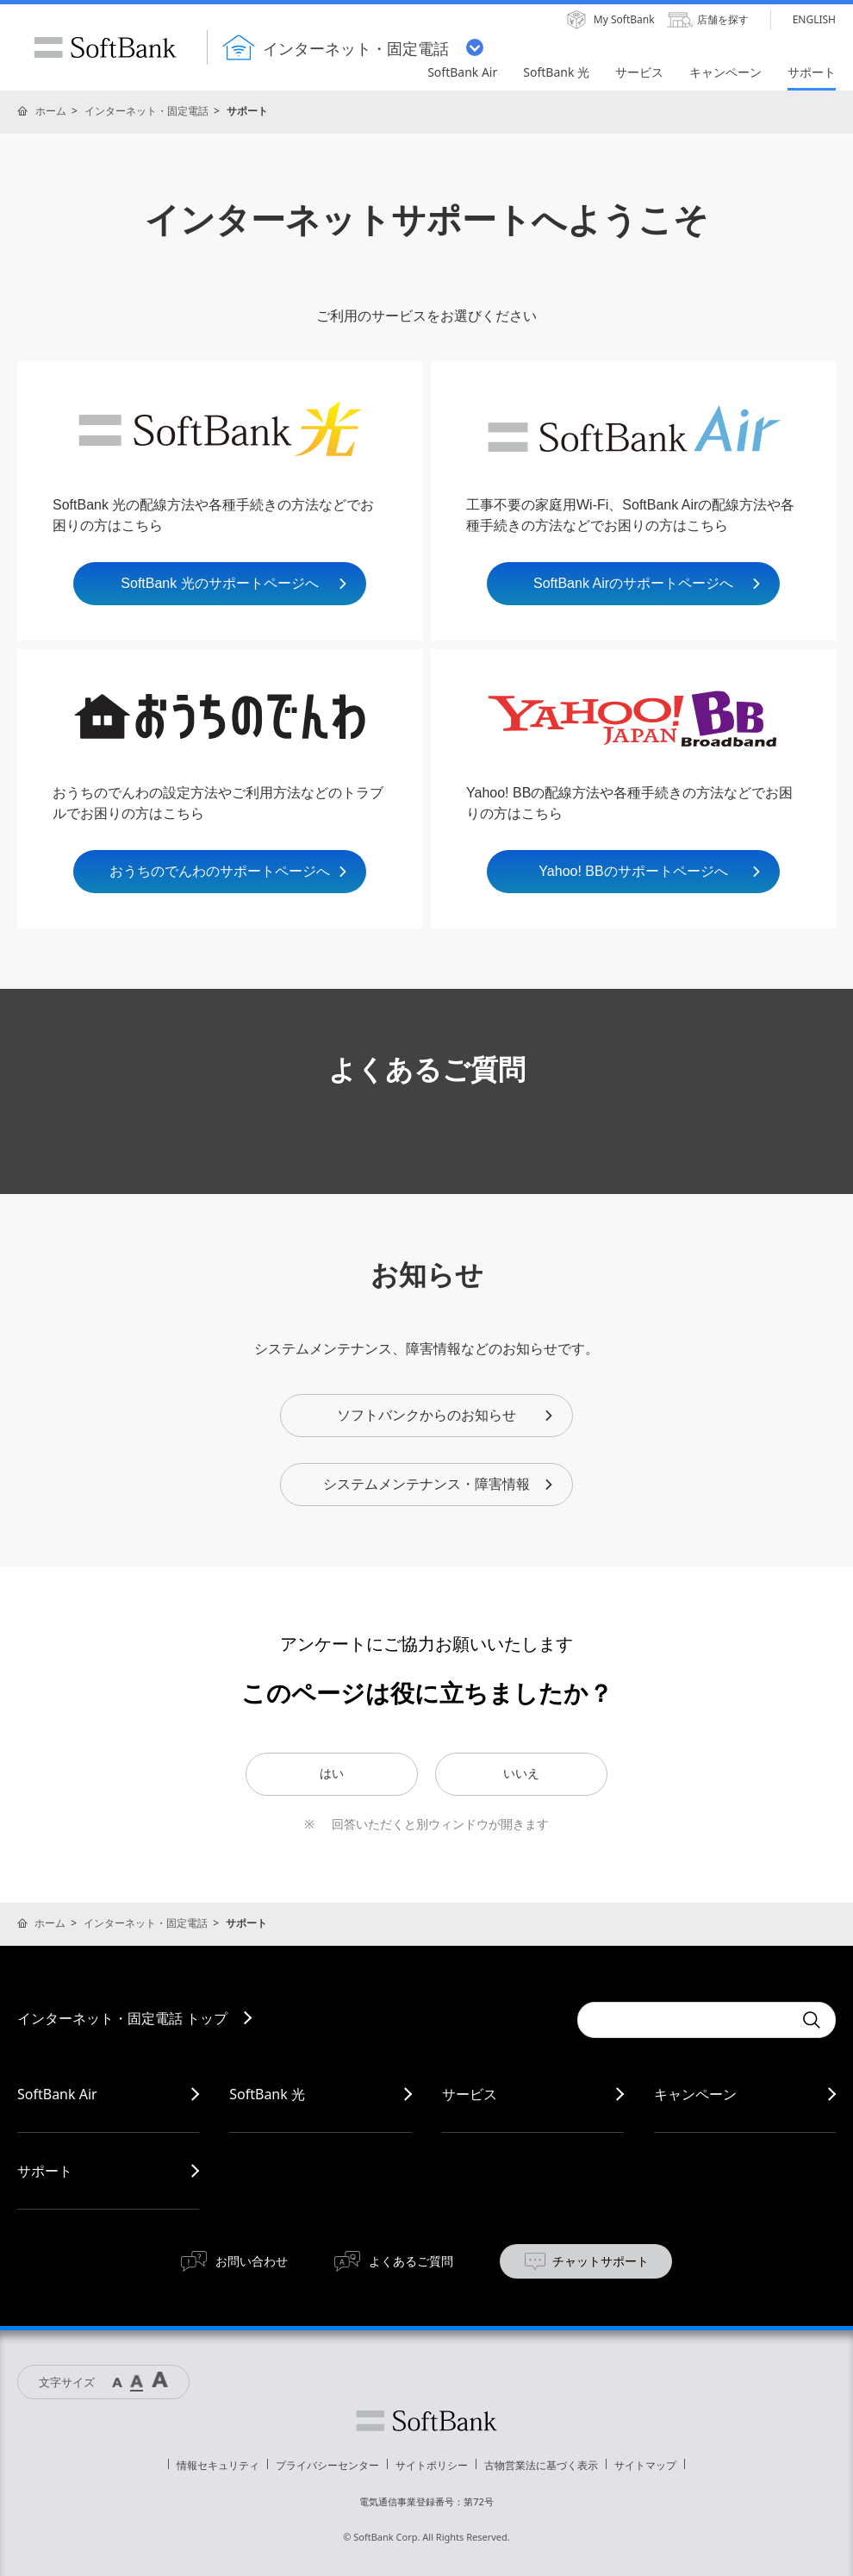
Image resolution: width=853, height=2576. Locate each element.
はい (332, 1773)
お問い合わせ (251, 2261)
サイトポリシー (431, 2465)
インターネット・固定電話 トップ (122, 2018)
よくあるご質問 (411, 2261)
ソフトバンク (426, 2421)
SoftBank (105, 47)
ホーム (50, 110)
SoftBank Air (57, 2094)
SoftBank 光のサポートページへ (235, 583)
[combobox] (685, 2020)
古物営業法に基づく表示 (541, 2465)
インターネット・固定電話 (146, 110)
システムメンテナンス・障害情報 (439, 1484)
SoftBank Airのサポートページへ (648, 583)
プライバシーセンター (327, 2465)
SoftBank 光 (267, 2094)
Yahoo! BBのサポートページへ (651, 871)
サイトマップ (645, 2465)
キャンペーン (695, 2094)
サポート (44, 2170)
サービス (469, 2094)
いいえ (521, 1773)
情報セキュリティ (218, 2465)
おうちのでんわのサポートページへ (229, 871)
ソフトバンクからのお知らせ (446, 1415)
